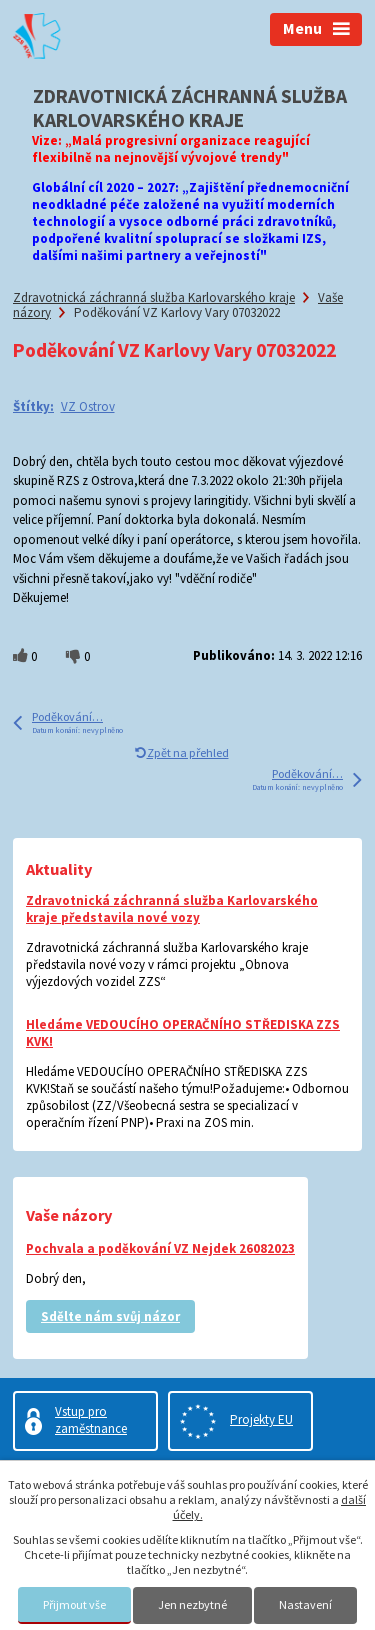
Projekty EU (261, 1419)
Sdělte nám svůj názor (110, 1316)
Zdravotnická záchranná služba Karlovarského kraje (154, 297)
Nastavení (305, 1604)
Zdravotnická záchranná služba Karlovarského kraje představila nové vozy (172, 909)
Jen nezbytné (192, 1604)
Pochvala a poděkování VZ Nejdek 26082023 (160, 1248)
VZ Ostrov (88, 406)
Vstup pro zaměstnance (91, 1420)
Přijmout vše (74, 1604)
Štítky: (33, 406)
